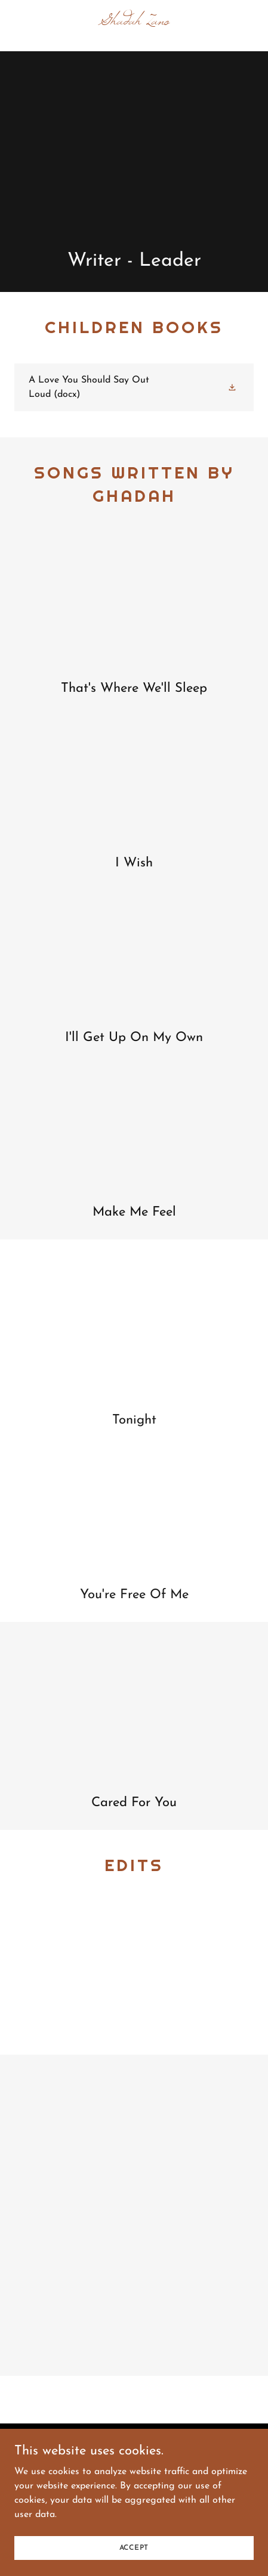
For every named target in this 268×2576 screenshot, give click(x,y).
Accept (134, 2547)
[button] (233, 387)
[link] (134, 22)
